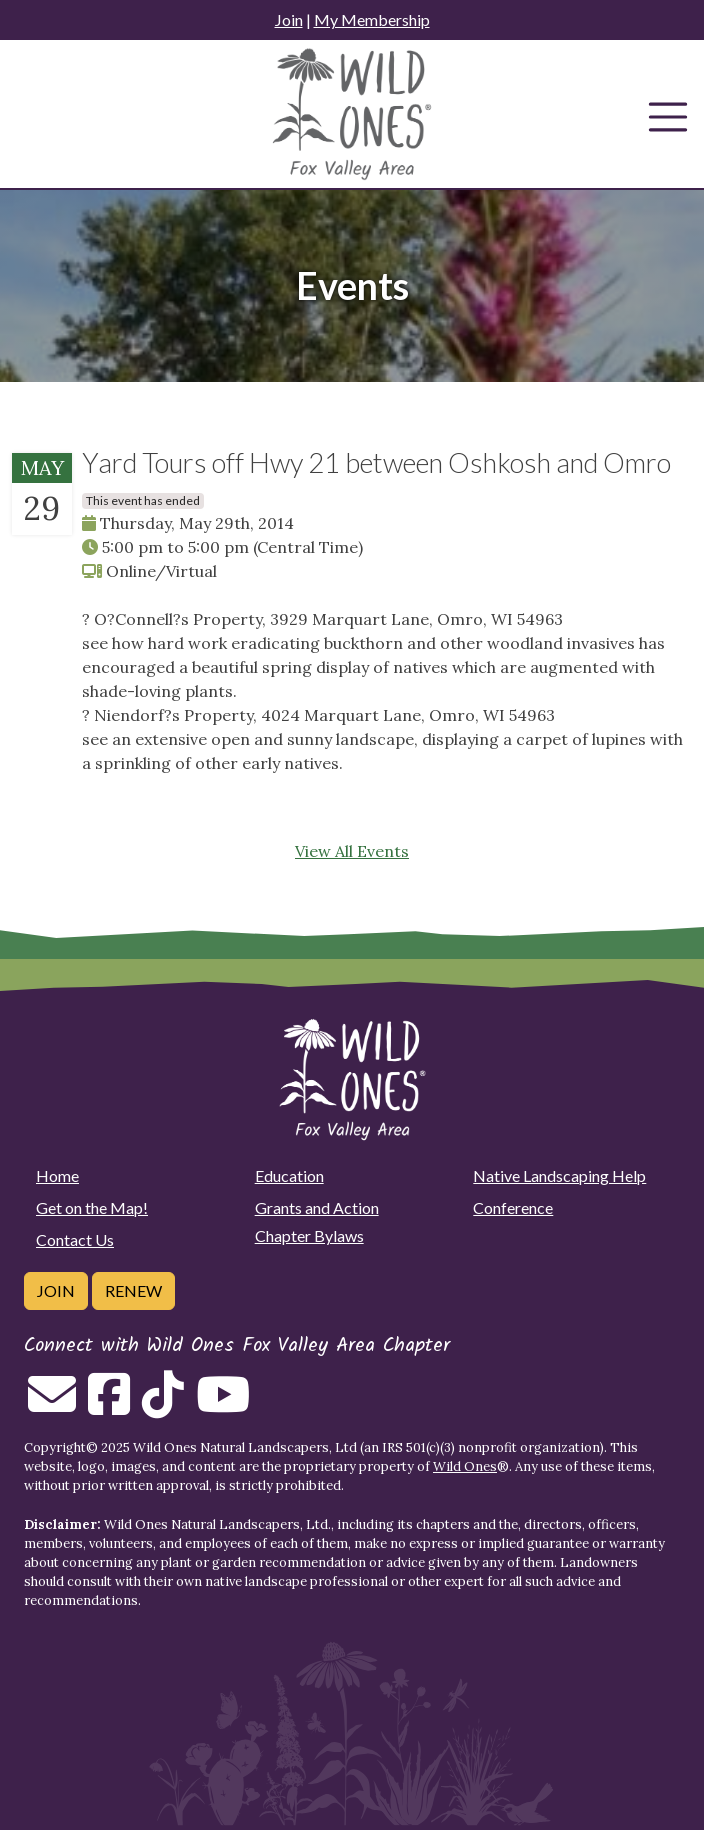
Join (289, 19)
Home (57, 1175)
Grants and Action (317, 1207)
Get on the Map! (92, 1207)
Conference (513, 1207)
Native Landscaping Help (559, 1175)
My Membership (372, 19)
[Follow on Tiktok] (163, 1406)
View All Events (352, 851)
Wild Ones (465, 1466)
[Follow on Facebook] (109, 1406)
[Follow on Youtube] (223, 1406)
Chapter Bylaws (309, 1235)
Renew (133, 1290)
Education (289, 1175)
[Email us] (52, 1406)
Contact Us (75, 1239)
